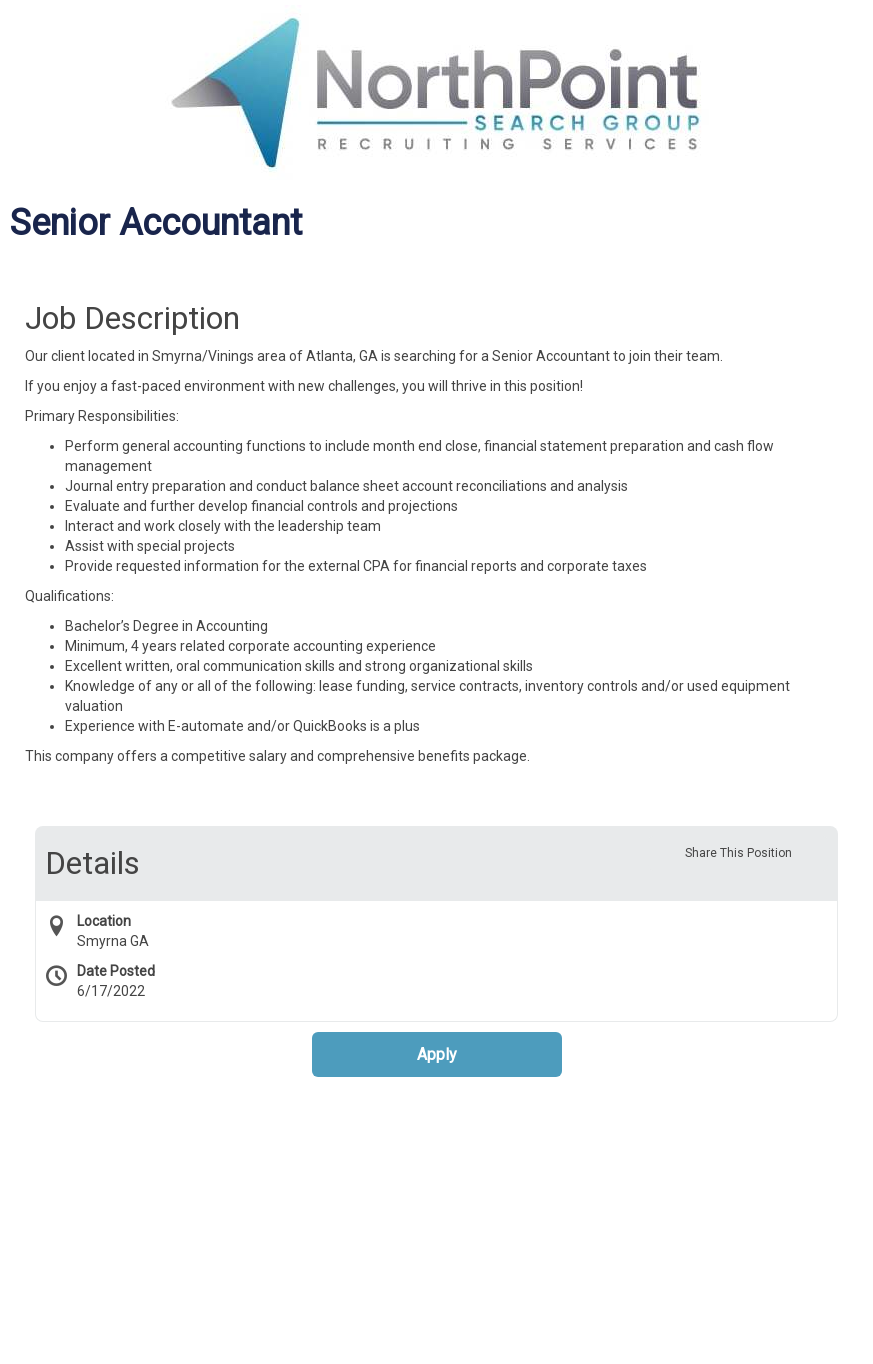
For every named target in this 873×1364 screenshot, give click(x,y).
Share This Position (738, 853)
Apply (437, 1054)
